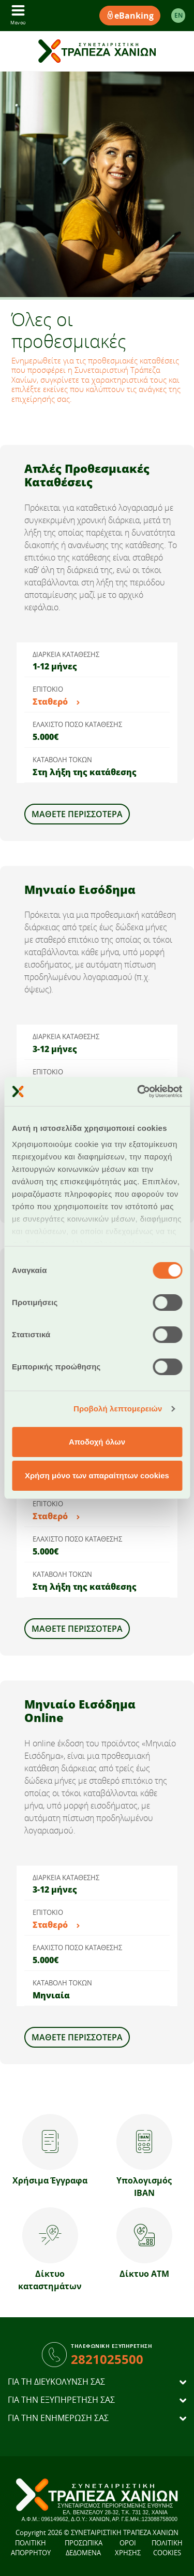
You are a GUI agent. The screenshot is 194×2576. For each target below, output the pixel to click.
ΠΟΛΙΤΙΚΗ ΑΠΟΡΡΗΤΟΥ (31, 2548)
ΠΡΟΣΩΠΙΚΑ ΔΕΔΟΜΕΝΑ (83, 2548)
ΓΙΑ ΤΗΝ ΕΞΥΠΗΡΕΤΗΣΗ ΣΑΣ (61, 2400)
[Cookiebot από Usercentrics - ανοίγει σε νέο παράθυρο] (138, 1091)
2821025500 (107, 2359)
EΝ (178, 15)
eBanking (130, 15)
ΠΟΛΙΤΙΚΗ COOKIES (167, 2548)
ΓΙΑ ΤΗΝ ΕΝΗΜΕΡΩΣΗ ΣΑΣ (58, 2418)
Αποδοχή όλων (97, 1441)
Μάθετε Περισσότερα (77, 814)
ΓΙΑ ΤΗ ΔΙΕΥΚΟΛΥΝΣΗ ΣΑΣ (56, 2382)
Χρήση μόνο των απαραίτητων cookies (97, 1475)
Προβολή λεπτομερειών (117, 1408)
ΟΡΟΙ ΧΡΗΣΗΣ (128, 2548)
